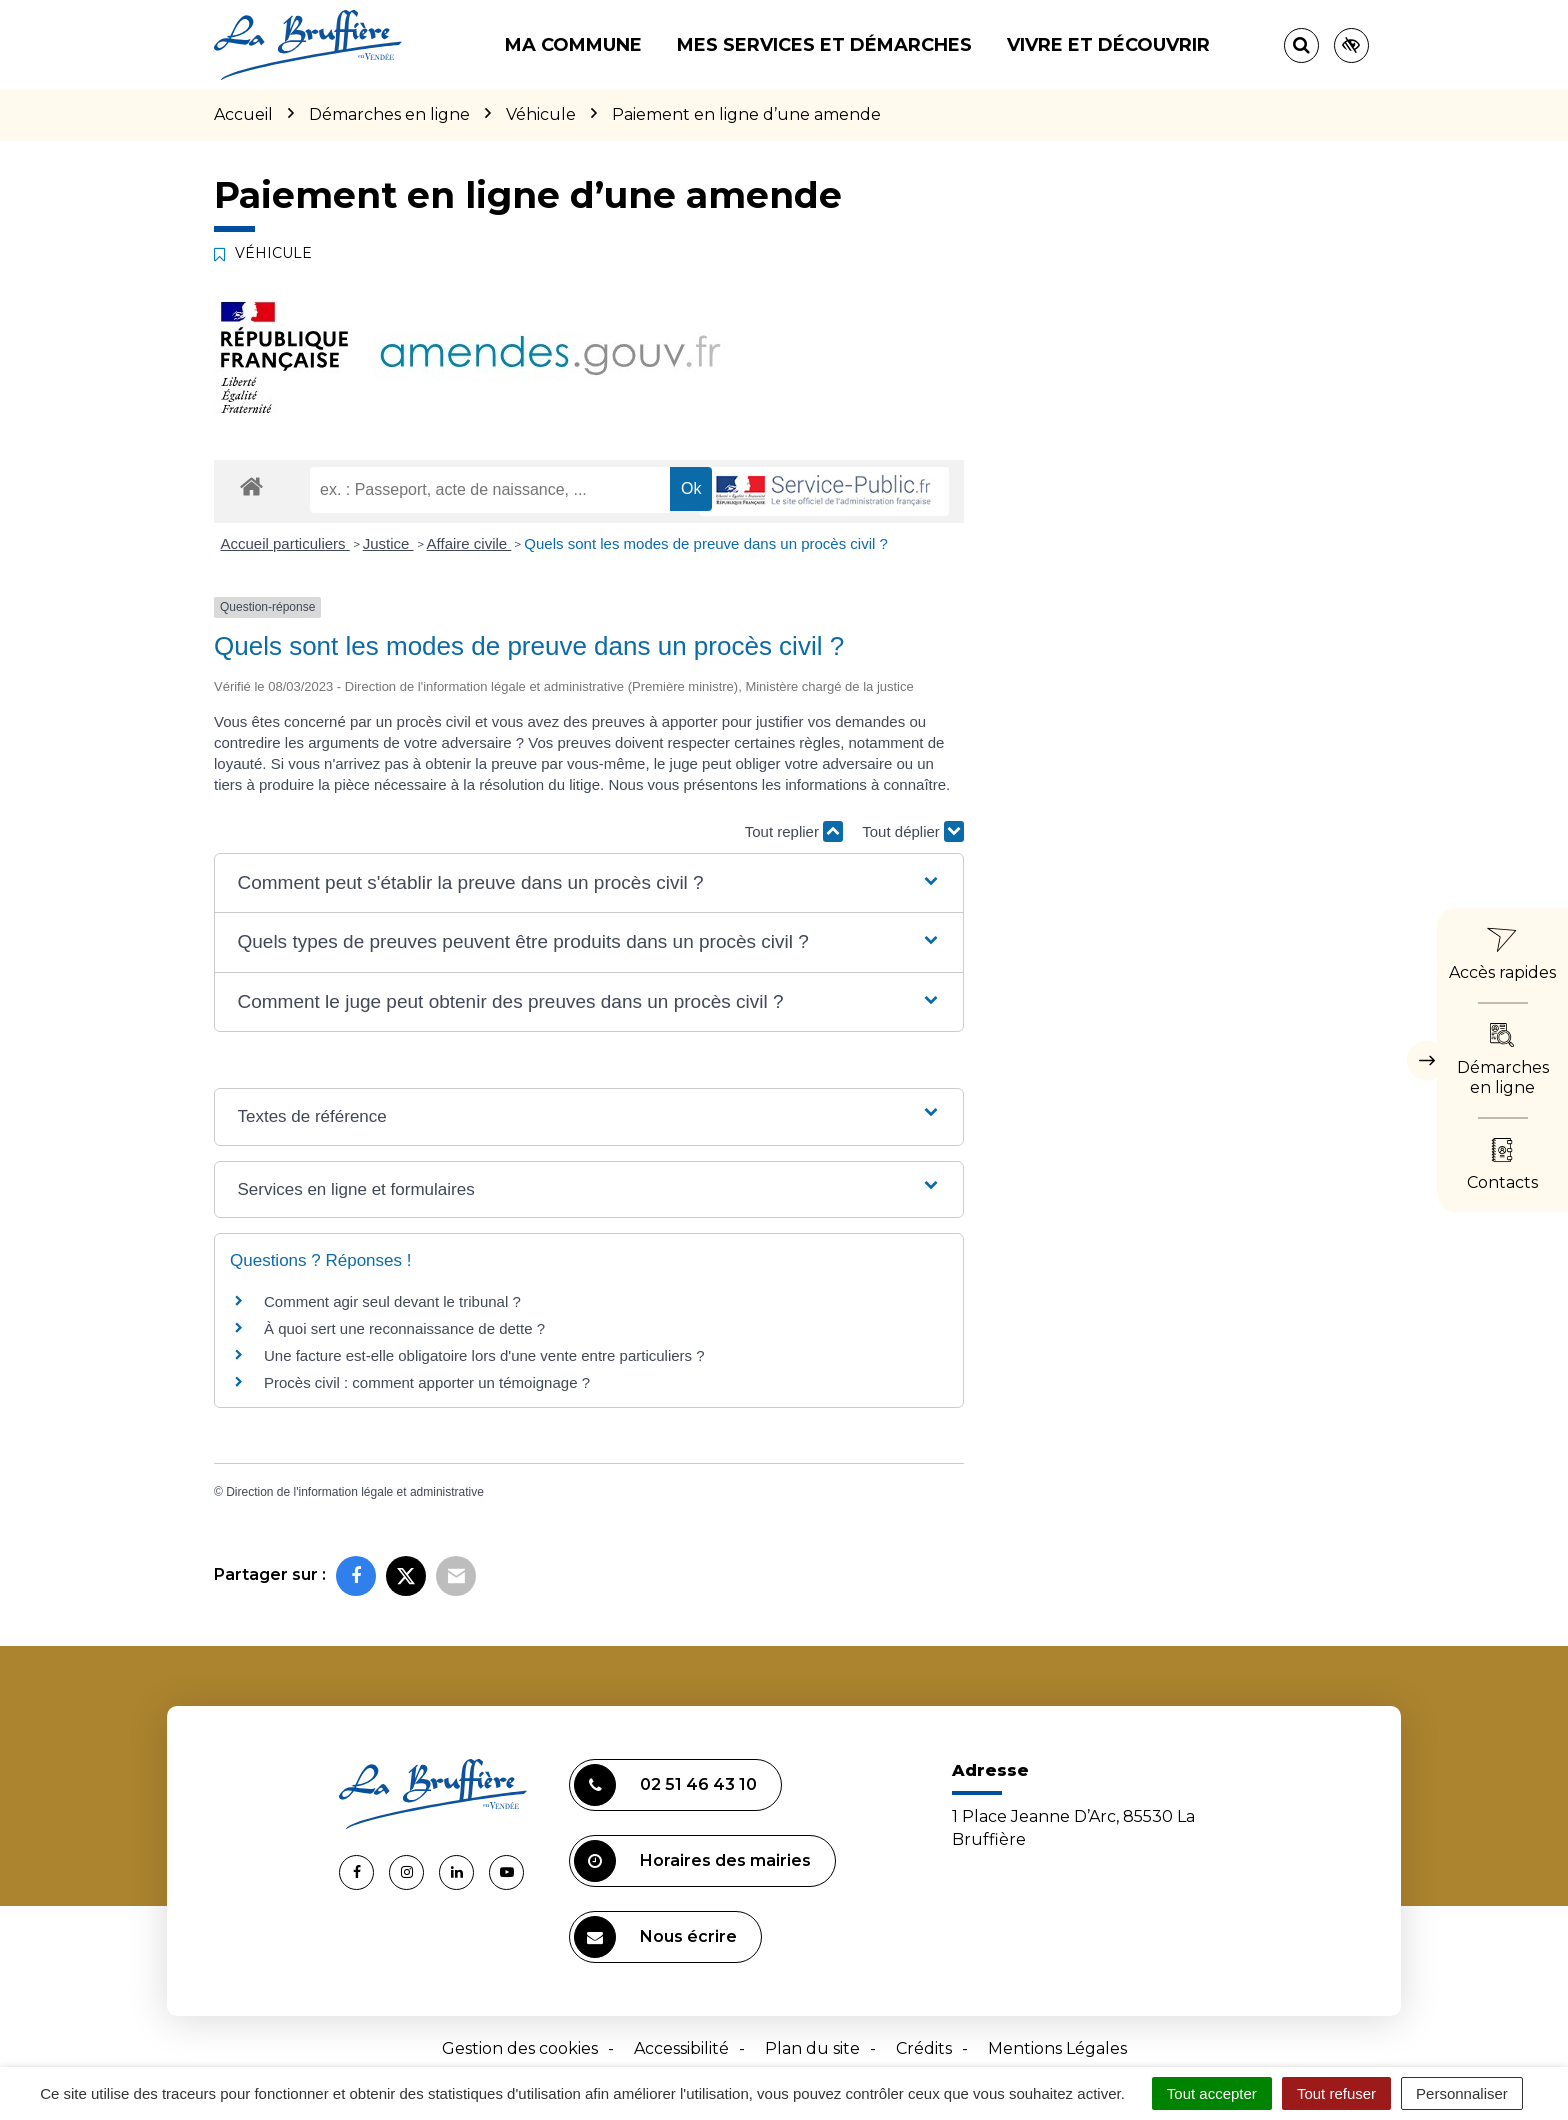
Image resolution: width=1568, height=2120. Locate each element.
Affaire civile (469, 543)
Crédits (924, 2048)
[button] (588, 883)
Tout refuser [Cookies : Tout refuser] (1336, 2093)
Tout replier (794, 831)
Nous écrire (655, 1937)
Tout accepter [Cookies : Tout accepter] (1212, 2093)
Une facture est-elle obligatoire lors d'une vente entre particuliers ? (486, 1355)
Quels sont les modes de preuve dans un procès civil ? (706, 543)
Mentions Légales (1057, 2048)
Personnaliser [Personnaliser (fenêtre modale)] (1462, 2093)
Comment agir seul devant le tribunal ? (392, 1301)
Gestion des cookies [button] (520, 2048)
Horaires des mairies (692, 1861)
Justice (388, 543)
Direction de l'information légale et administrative (355, 1492)
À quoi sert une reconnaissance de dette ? (404, 1328)
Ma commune (573, 45)
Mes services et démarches (824, 45)
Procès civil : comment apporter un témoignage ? (427, 1382)
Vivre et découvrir (1108, 45)
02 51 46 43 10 (665, 1785)
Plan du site (812, 2048)
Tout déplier (913, 831)
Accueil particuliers (285, 543)
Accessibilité (681, 2048)
